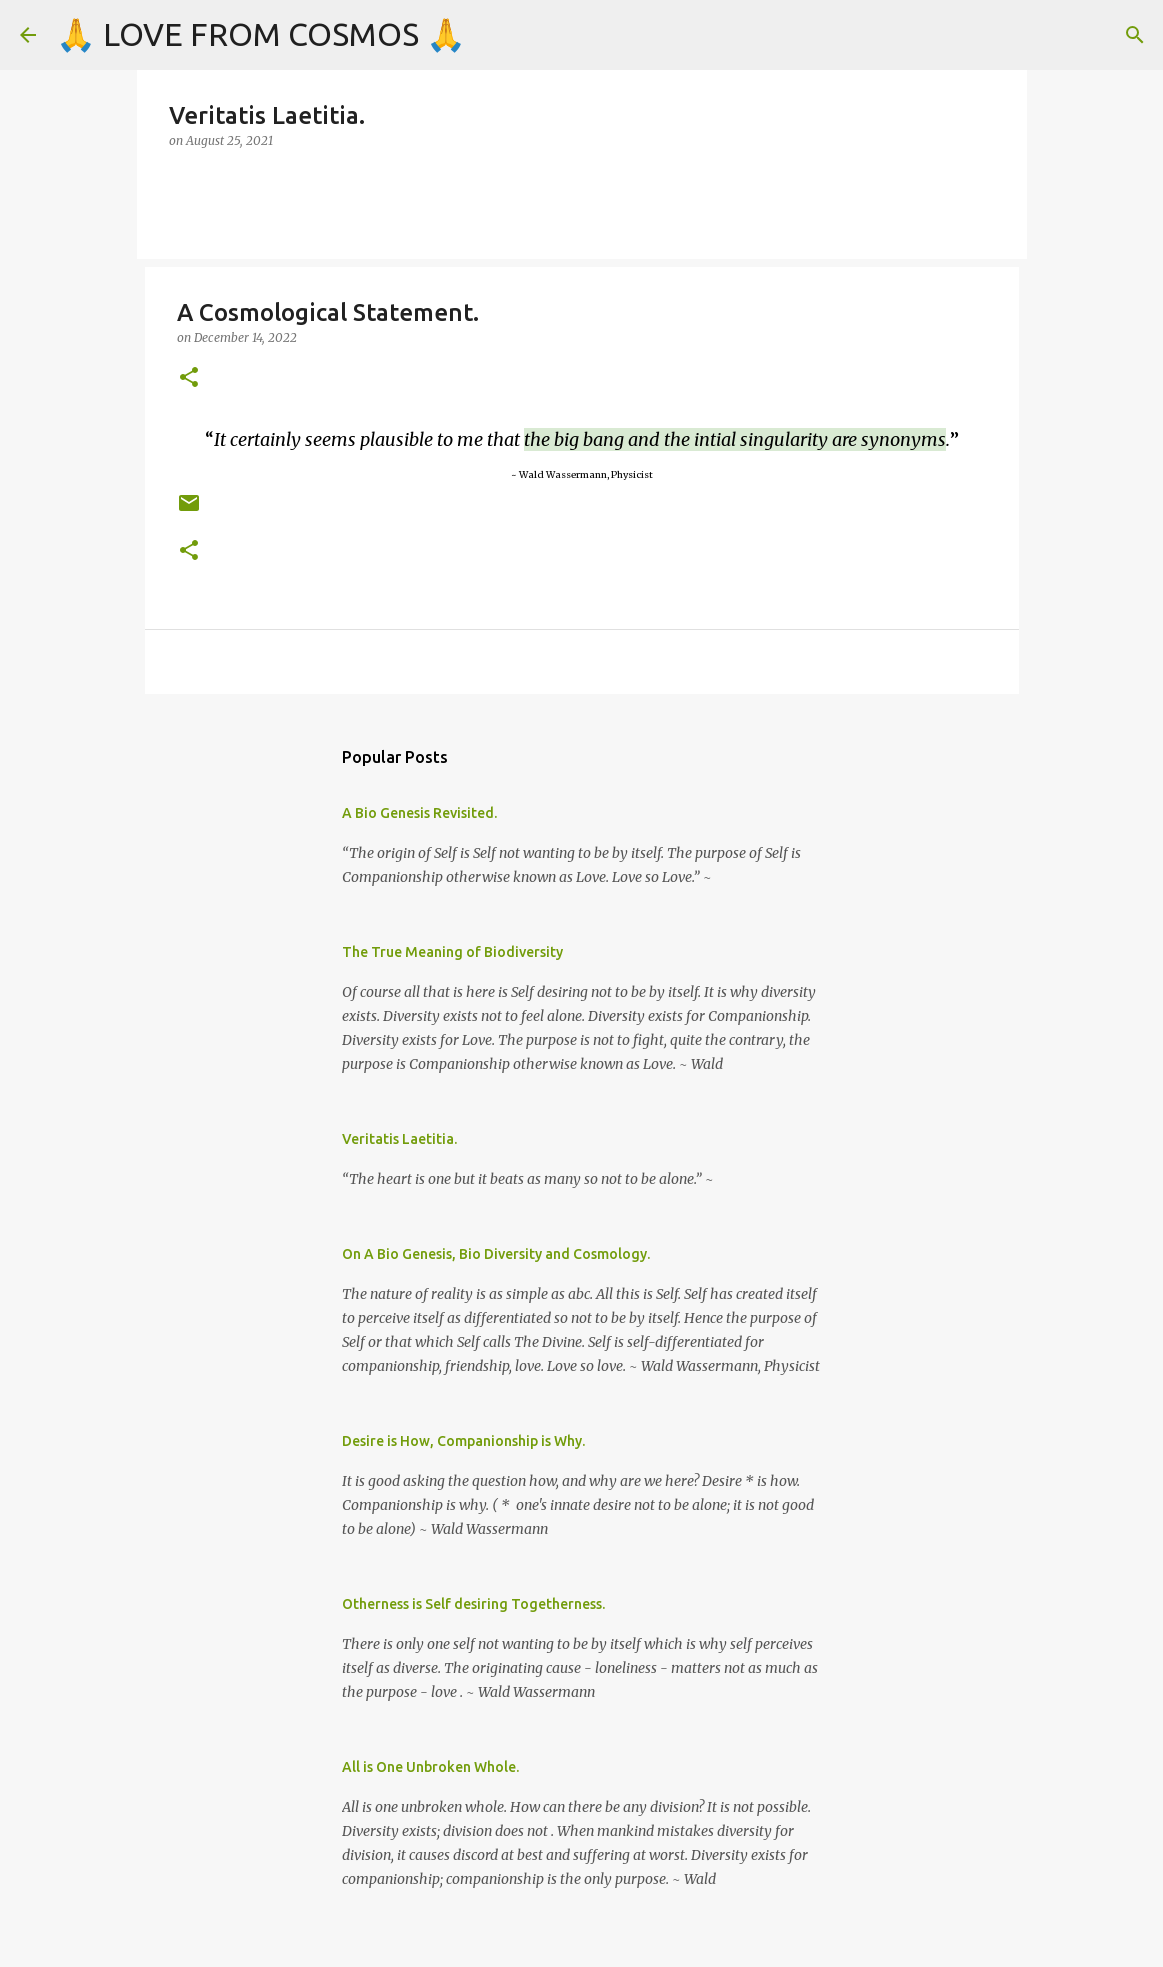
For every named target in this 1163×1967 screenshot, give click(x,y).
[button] (189, 378)
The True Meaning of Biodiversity (452, 952)
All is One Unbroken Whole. (430, 1767)
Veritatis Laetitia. (399, 1139)
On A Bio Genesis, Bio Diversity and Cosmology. (496, 1254)
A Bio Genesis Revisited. (419, 813)
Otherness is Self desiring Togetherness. (473, 1604)
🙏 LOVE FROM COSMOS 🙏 (261, 34)
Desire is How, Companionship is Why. (463, 1441)
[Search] (1135, 35)
